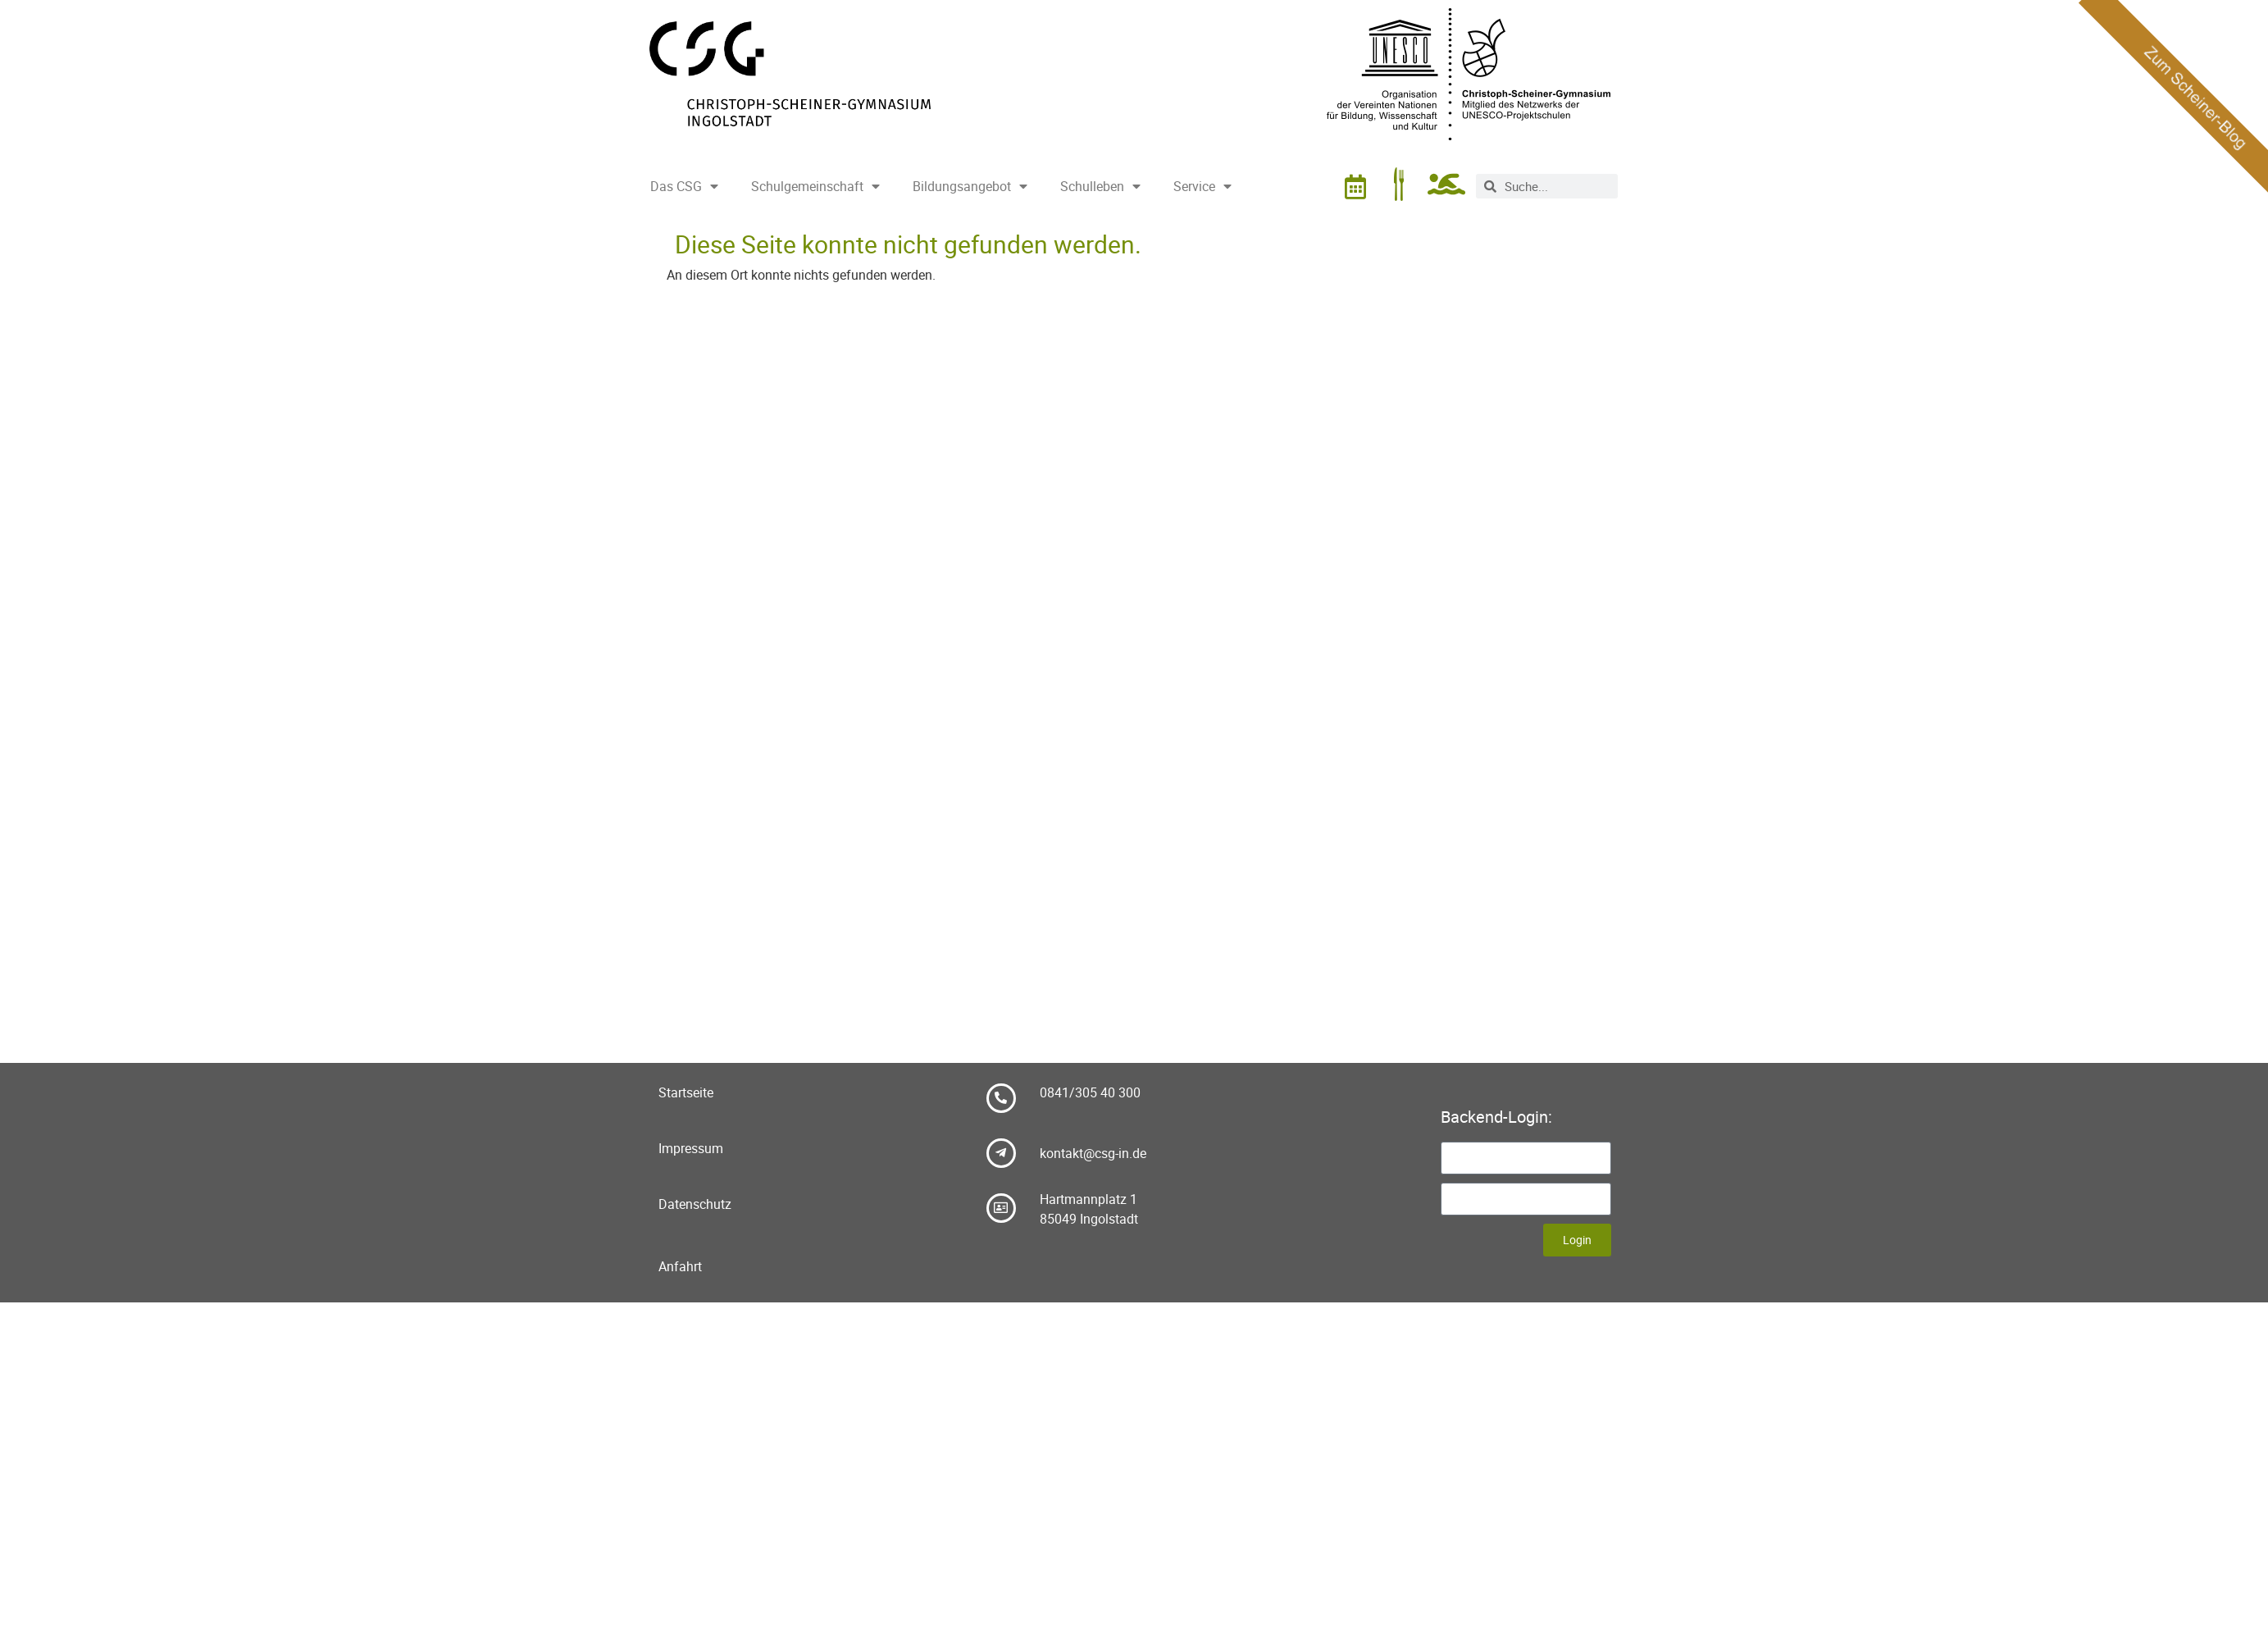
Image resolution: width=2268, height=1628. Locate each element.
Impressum (690, 1148)
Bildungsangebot (970, 186)
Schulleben (1100, 186)
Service (1202, 186)
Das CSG (684, 186)
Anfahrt (680, 1266)
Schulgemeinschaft (815, 186)
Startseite (685, 1092)
